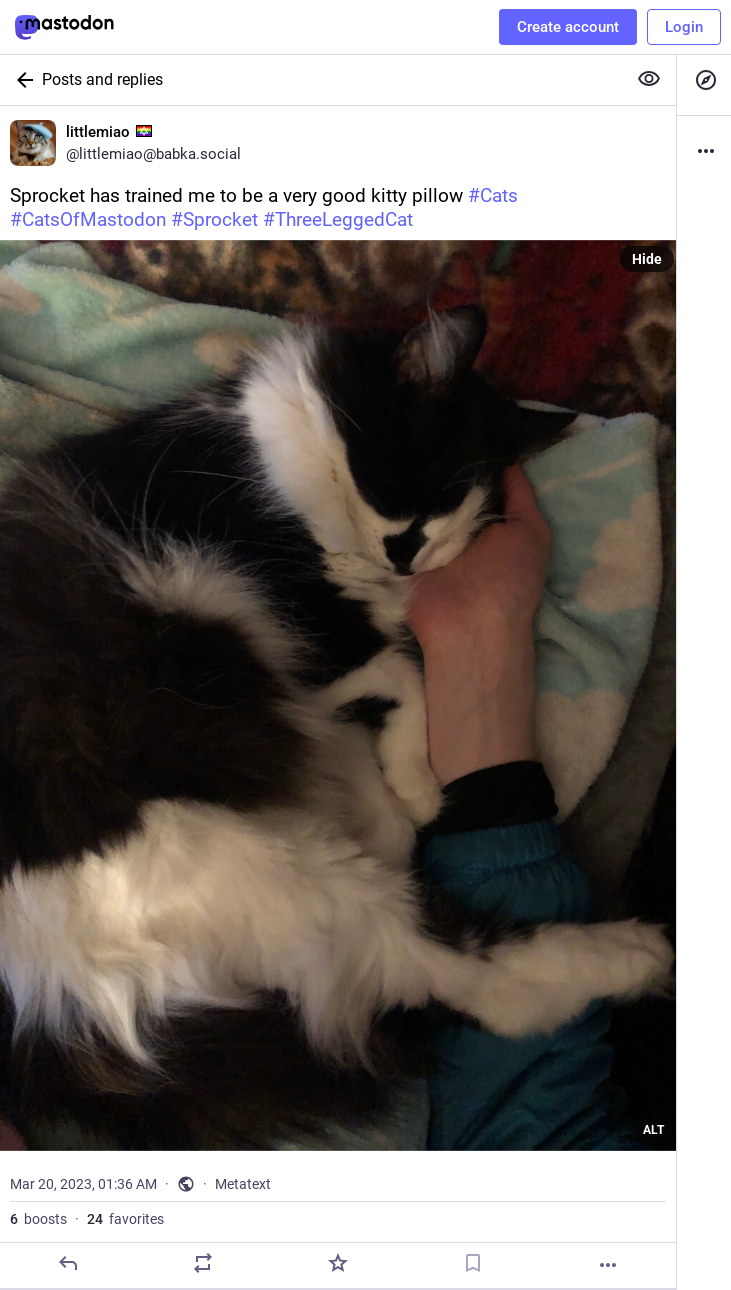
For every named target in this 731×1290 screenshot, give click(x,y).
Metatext (243, 1184)
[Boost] (203, 1263)
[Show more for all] (649, 79)
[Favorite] (338, 1263)
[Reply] (68, 1263)
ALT (653, 1130)
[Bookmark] (473, 1263)
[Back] (21, 80)
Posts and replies (102, 79)
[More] (608, 1265)
